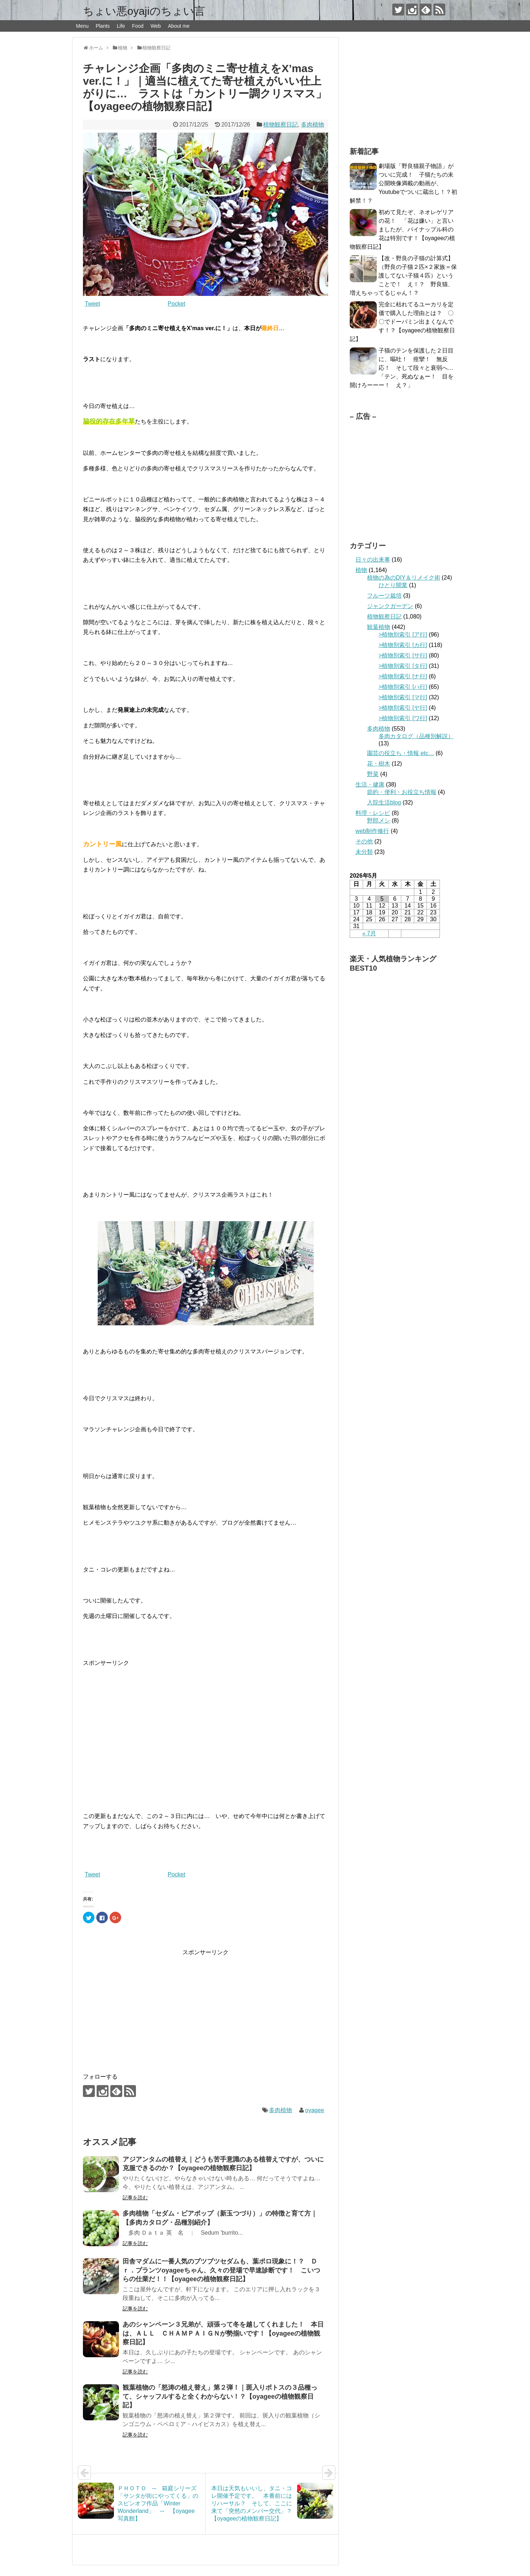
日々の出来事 (372, 560)
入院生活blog (384, 802)
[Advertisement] (205, 1723)
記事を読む (135, 2197)
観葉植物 (378, 627)
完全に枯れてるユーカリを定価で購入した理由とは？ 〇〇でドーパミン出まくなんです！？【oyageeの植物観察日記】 (402, 321)
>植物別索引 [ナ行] (403, 676)
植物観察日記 (280, 124)
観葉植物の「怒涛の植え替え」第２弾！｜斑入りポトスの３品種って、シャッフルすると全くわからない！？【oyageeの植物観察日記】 (220, 2396)
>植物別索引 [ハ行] (403, 687)
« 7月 (369, 933)
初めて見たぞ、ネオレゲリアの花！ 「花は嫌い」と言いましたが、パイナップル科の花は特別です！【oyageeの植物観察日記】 (402, 229)
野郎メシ (378, 820)
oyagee (314, 2110)
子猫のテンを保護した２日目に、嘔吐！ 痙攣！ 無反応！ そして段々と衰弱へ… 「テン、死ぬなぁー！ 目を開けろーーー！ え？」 (404, 367)
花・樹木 (378, 764)
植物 (361, 570)
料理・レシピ (372, 813)
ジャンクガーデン (390, 606)
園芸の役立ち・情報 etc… (400, 753)
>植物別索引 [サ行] (403, 655)
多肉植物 (312, 124)
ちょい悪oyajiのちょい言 (144, 11)
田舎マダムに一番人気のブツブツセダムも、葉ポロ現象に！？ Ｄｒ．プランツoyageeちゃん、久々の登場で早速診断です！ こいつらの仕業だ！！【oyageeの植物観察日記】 (221, 2270)
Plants (103, 26)
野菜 (373, 774)
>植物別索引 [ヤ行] (403, 708)
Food (137, 26)
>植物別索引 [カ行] (403, 645)
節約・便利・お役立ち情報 (401, 792)
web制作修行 (372, 831)
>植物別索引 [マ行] (403, 697)
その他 (364, 841)
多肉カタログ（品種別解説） (416, 736)
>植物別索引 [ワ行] (403, 718)
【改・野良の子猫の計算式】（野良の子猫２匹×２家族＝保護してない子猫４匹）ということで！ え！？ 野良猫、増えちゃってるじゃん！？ (403, 275)
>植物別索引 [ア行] (403, 634)
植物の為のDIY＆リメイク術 (403, 578)
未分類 (364, 852)
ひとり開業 (393, 585)
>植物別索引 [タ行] (403, 666)
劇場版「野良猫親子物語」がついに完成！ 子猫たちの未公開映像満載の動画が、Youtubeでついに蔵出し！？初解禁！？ (403, 183)
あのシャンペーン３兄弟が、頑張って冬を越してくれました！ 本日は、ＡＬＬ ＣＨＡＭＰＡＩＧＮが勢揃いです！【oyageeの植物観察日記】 (223, 2333)
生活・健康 (369, 784)
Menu (82, 26)
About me (179, 26)
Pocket (176, 304)
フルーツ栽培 (384, 596)
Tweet (92, 304)
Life (121, 26)
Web (156, 26)
